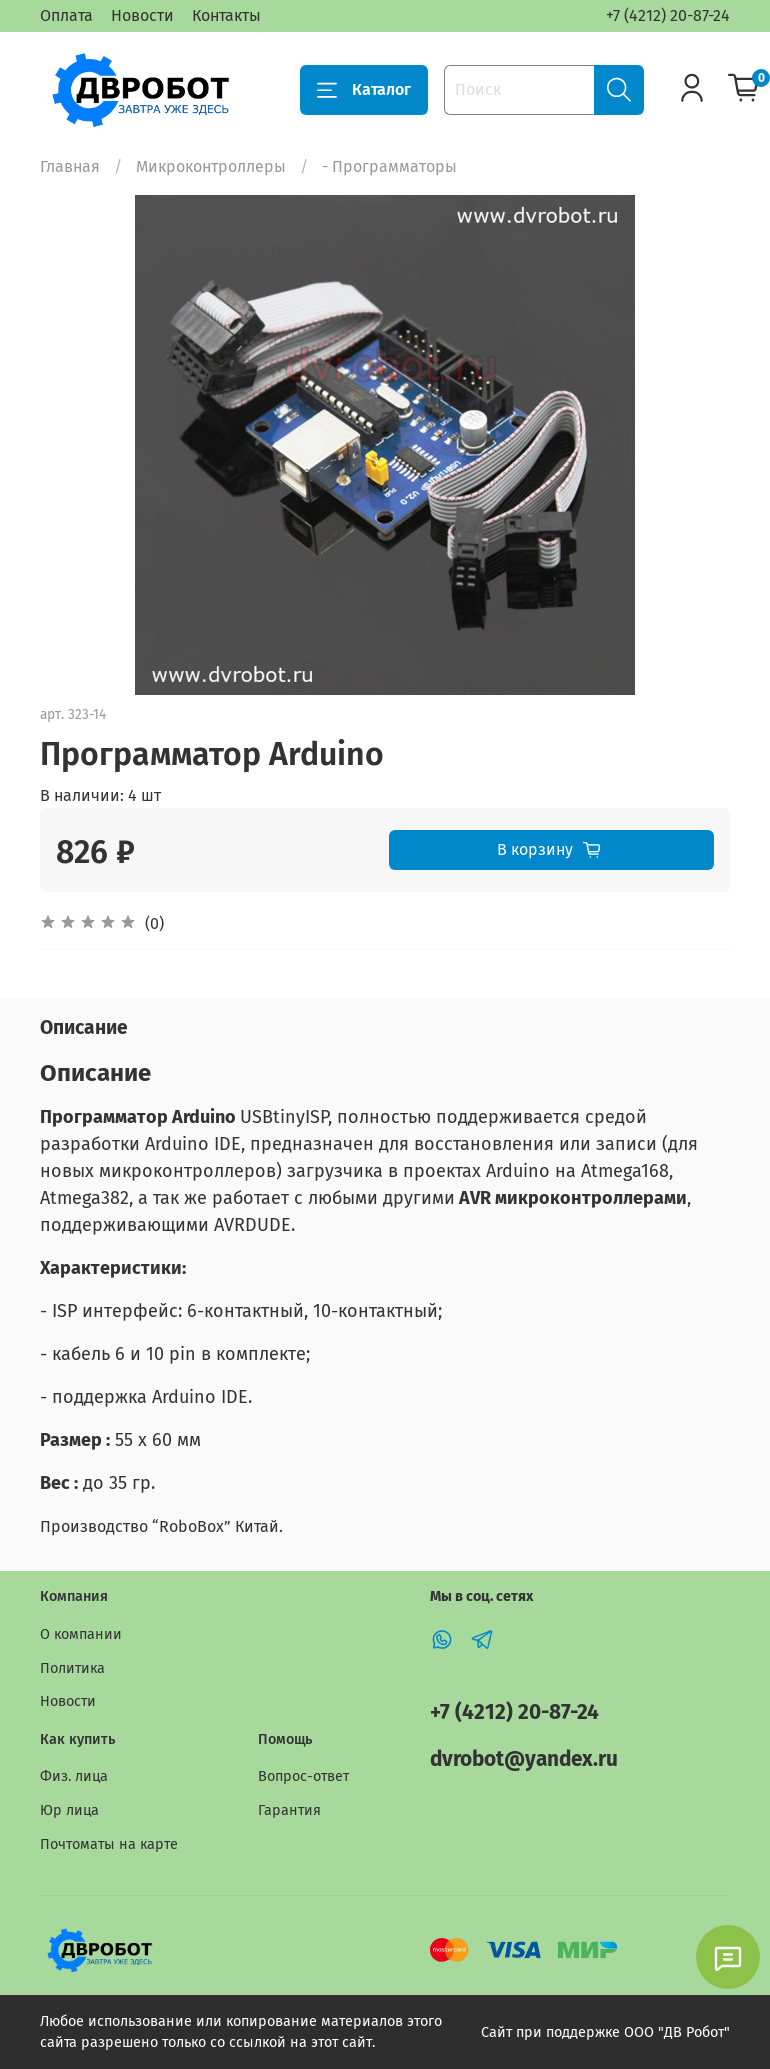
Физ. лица (74, 1776)
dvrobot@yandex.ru (524, 1759)
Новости (142, 15)
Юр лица (69, 1810)
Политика (72, 1668)
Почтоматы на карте (109, 1844)
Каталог (364, 90)
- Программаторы (389, 166)
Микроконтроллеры (211, 166)
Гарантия (289, 1810)
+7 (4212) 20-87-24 (668, 15)
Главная (70, 166)
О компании (81, 1634)
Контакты (226, 15)
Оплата (66, 15)
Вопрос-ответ (303, 1776)
